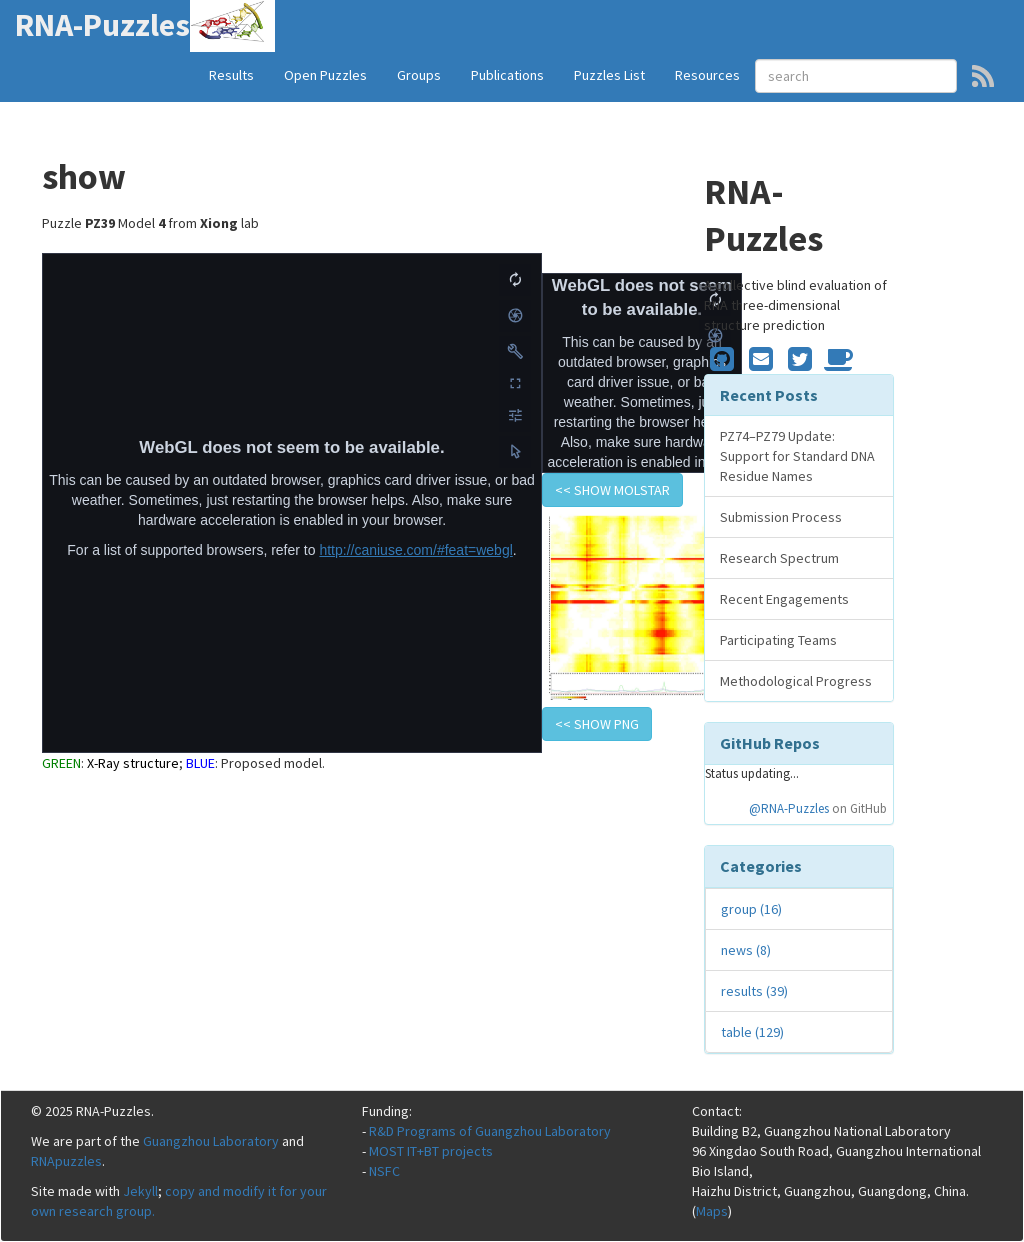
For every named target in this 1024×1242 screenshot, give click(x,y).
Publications (507, 75)
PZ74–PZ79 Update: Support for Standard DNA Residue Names (797, 456)
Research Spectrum (779, 558)
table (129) (752, 1032)
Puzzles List (609, 75)
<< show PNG (597, 724)
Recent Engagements (784, 599)
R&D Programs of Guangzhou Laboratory (490, 1131)
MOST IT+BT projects (431, 1151)
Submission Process (781, 517)
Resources (707, 75)
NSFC (384, 1171)
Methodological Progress (796, 681)
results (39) (754, 991)
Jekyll (140, 1191)
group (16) (751, 909)
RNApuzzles (66, 1161)
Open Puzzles (325, 75)
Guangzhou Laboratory (211, 1141)
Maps (712, 1211)
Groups (419, 75)
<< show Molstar (612, 490)
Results (231, 75)
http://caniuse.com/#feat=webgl (415, 550)
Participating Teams (778, 640)
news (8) (746, 950)
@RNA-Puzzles (789, 808)
